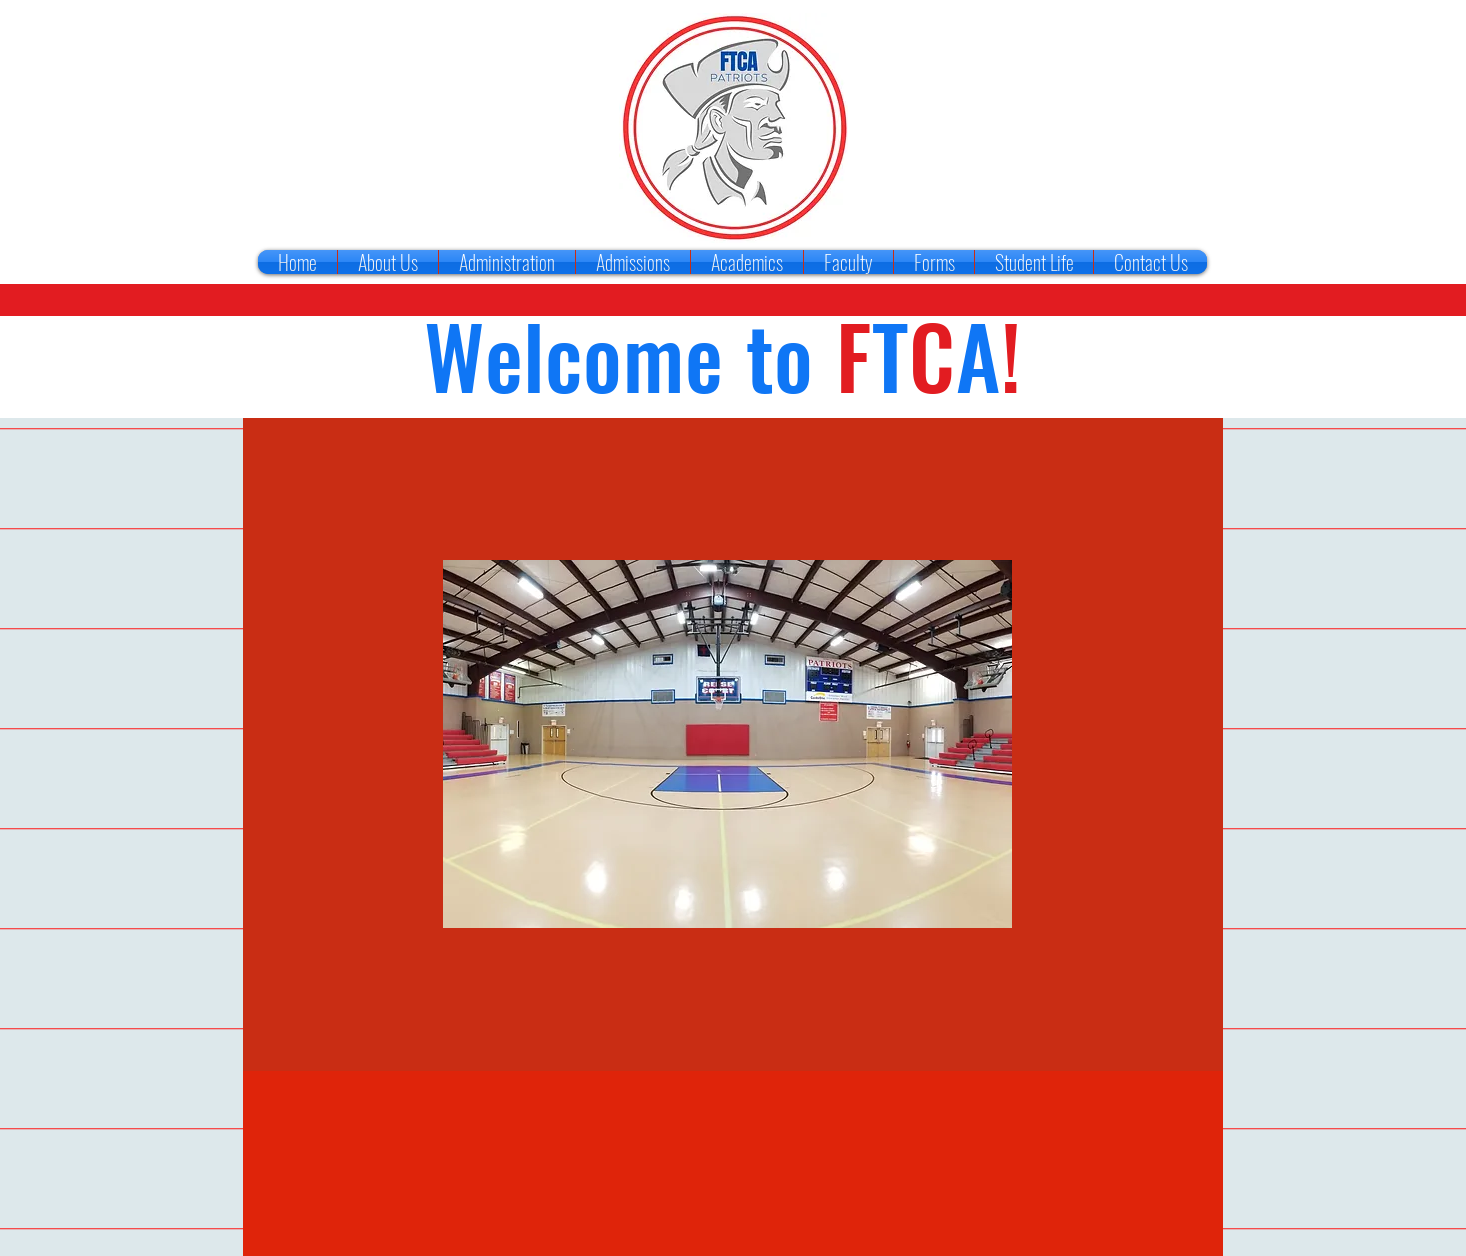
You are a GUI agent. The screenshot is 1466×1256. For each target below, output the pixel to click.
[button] (727, 744)
